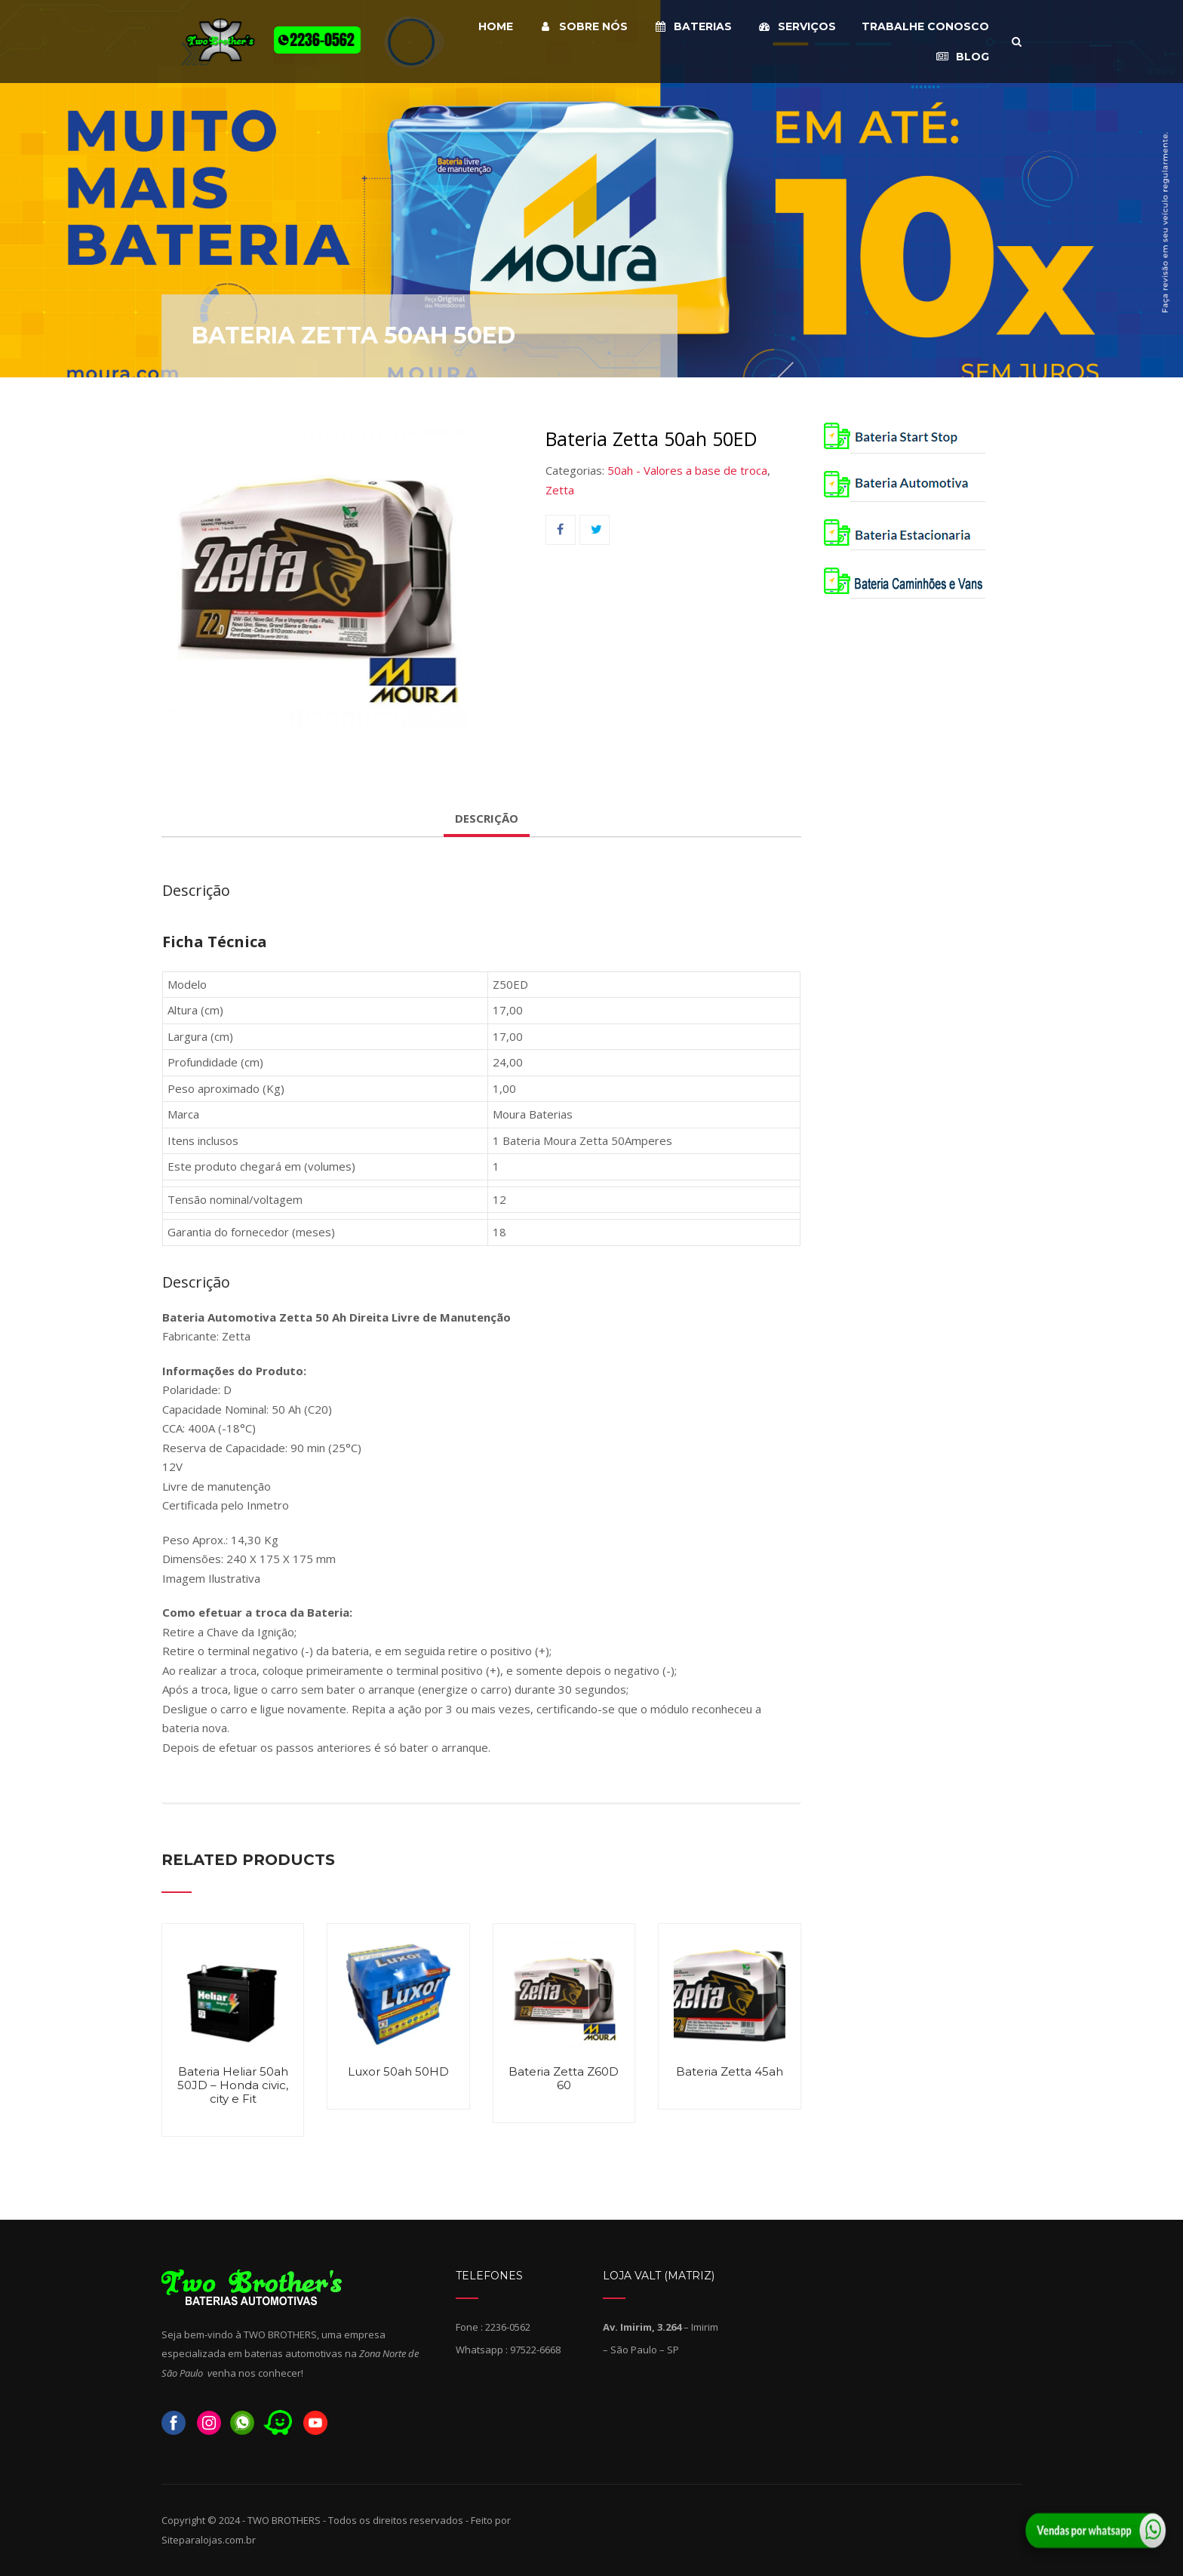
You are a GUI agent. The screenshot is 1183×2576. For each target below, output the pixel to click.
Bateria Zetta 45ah (729, 2071)
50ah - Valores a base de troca (687, 470)
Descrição (486, 818)
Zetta (559, 489)
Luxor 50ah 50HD (398, 2071)
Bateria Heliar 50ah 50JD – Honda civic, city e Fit (232, 2085)
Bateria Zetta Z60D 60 (564, 2078)
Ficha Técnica (214, 941)
